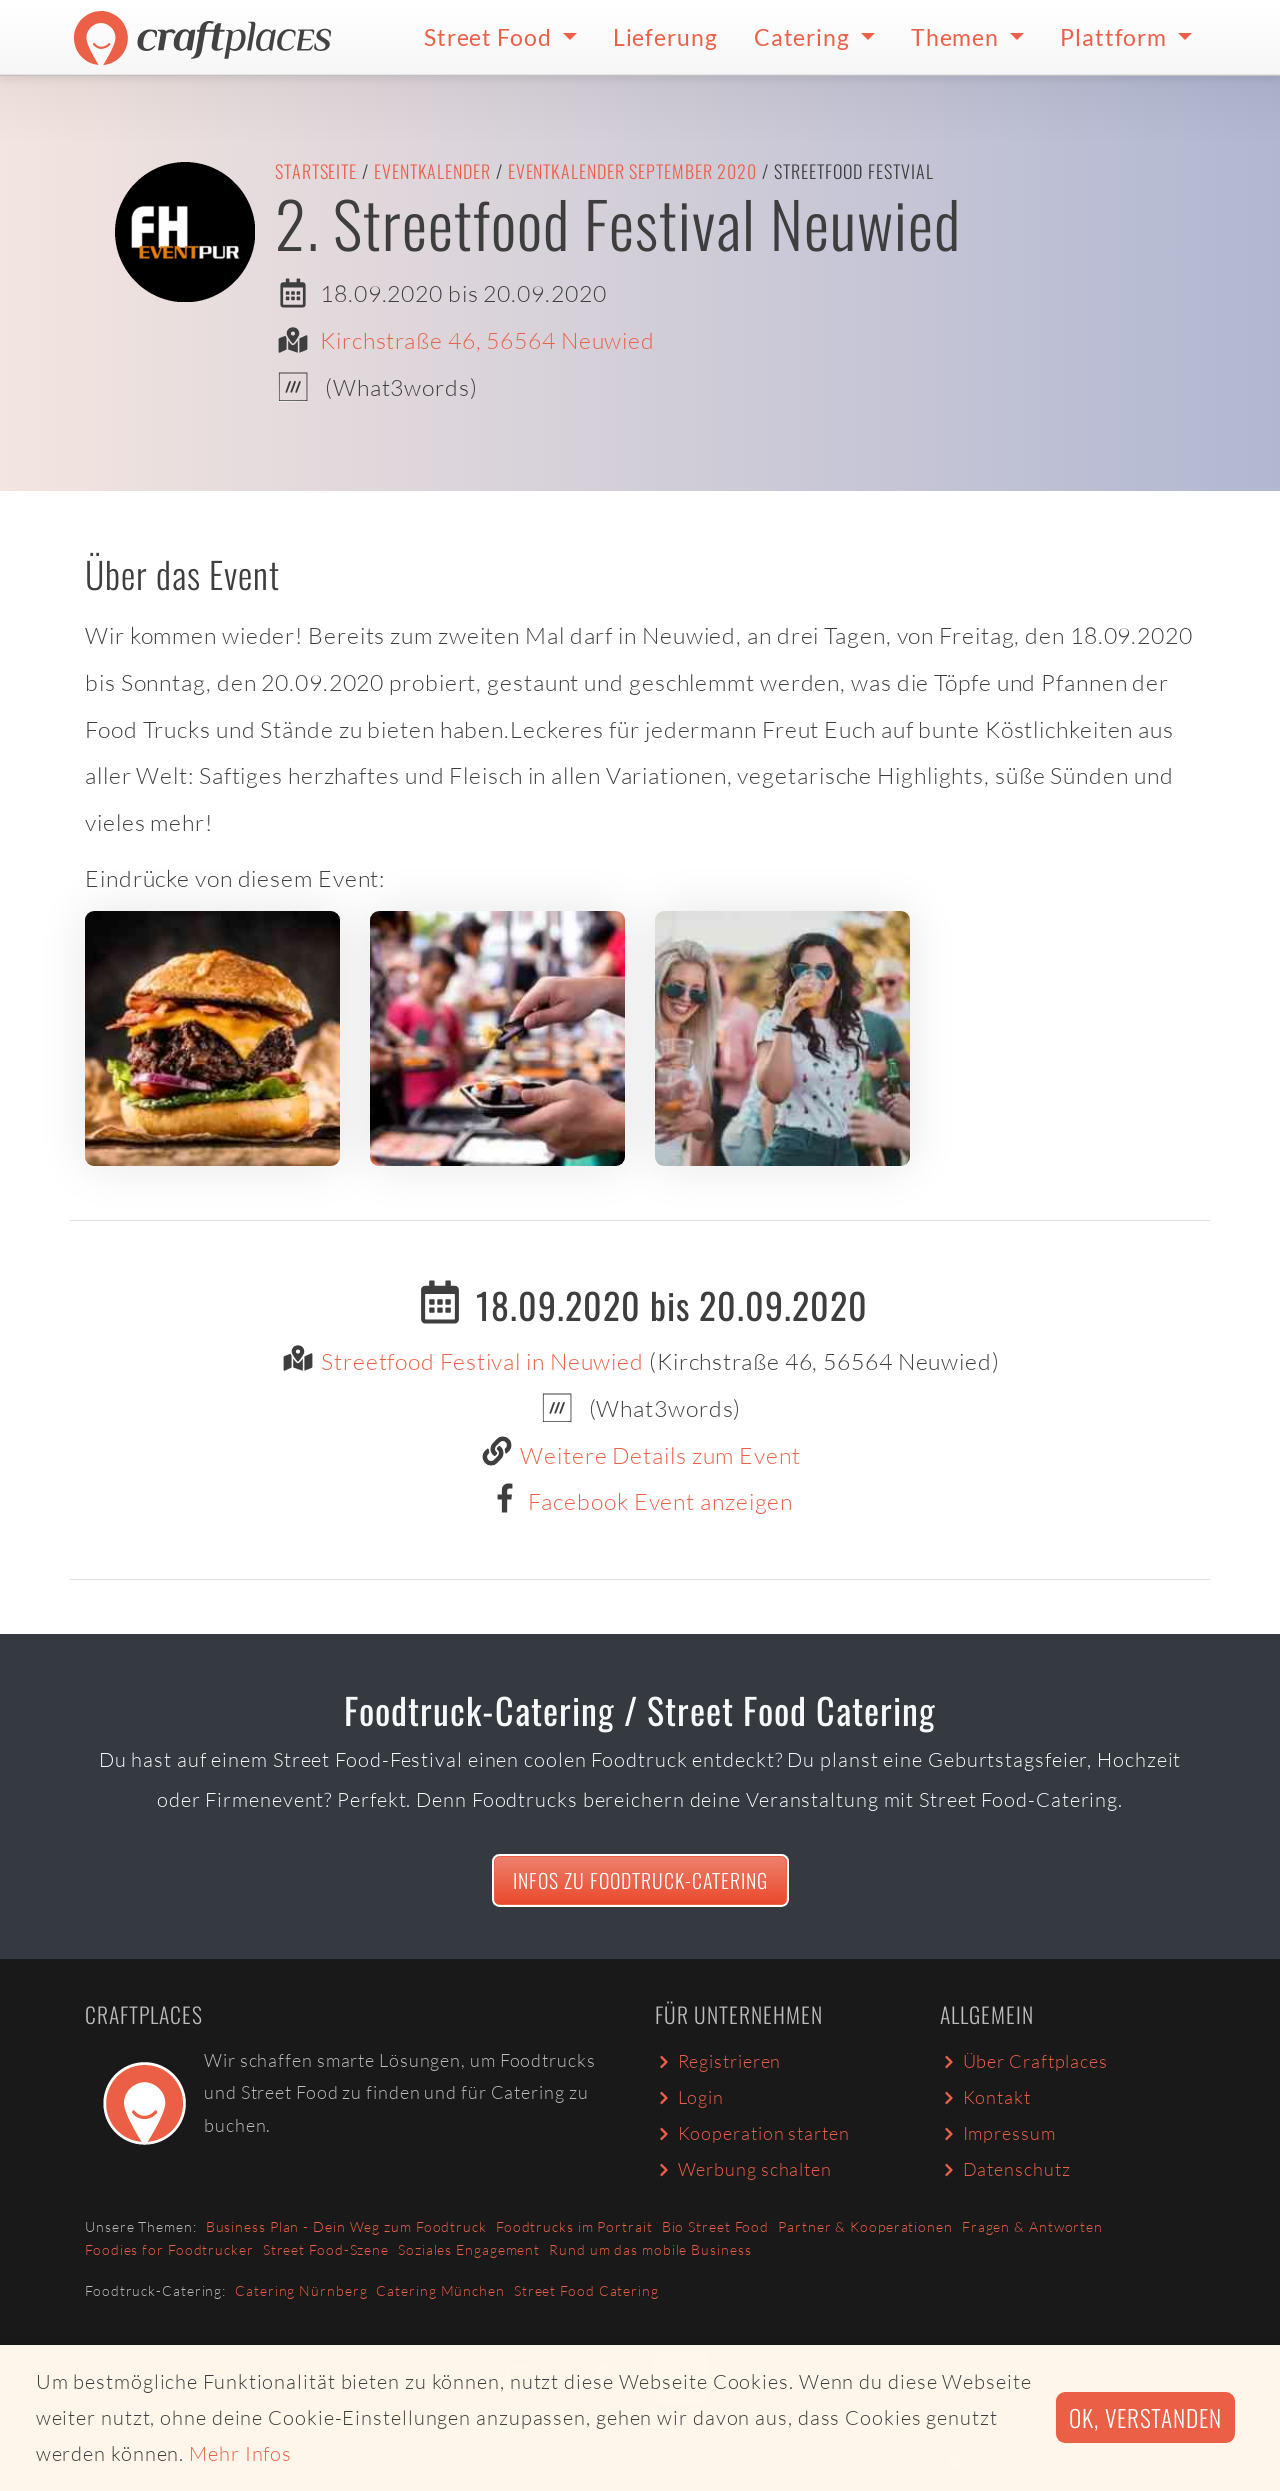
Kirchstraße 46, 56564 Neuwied (487, 340)
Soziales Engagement (469, 2249)
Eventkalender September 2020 (632, 171)
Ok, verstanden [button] (1145, 2417)
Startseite (316, 171)
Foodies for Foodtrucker (169, 2249)
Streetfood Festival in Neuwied (482, 1361)
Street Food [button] (490, 37)
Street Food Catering (586, 2290)
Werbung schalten (743, 2169)
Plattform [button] (1116, 37)
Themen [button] (957, 37)
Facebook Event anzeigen (661, 1501)
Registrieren (718, 2061)
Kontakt (985, 2097)
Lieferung (665, 37)
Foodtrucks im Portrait (574, 2226)
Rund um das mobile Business (650, 2249)
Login (689, 2097)
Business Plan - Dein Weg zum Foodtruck (346, 2226)
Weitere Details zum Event (660, 1455)
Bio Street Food (716, 2226)
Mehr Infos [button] (240, 2453)
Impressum (998, 2133)
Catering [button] (804, 37)
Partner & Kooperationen (865, 2226)
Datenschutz (1005, 2169)
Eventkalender (432, 171)
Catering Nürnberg (301, 2290)
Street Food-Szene (326, 2249)
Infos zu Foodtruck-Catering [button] (640, 1880)
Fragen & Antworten (1032, 2226)
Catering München (440, 2290)
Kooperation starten (752, 2133)
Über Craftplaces (1024, 2061)
